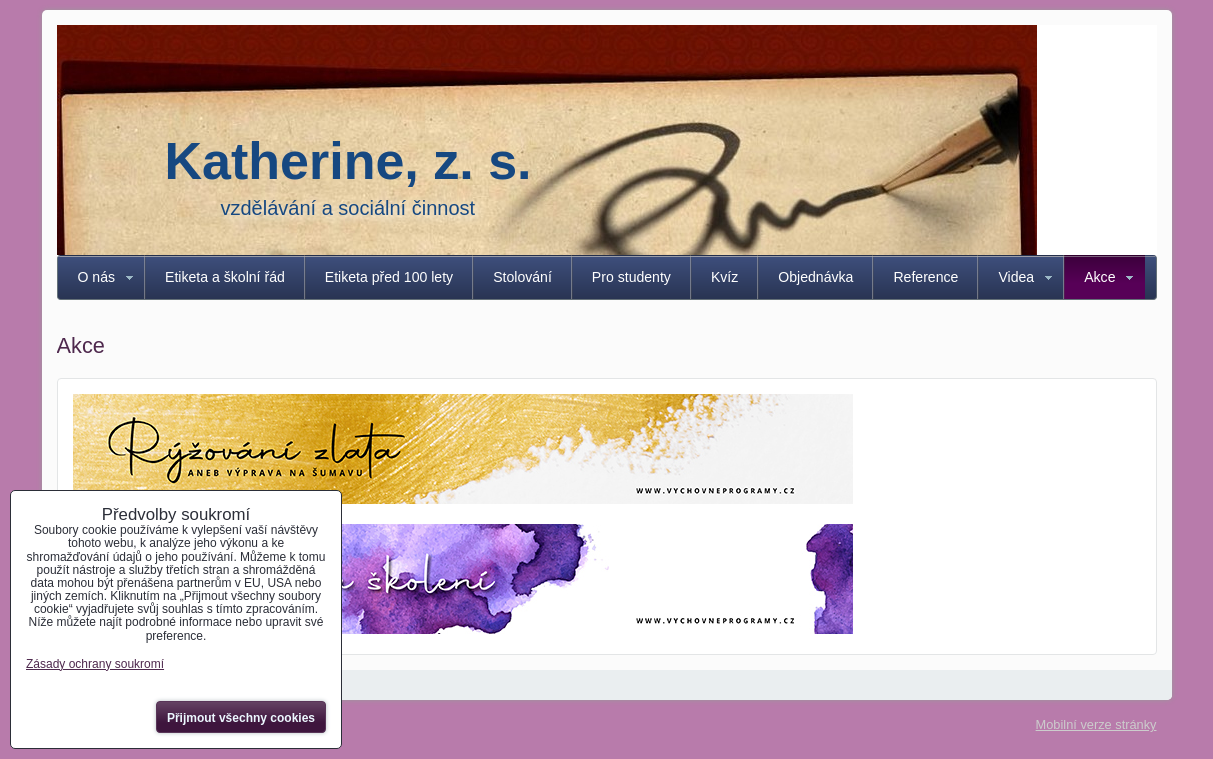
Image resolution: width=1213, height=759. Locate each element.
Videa (1016, 277)
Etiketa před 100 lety (389, 277)
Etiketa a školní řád (225, 277)
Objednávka (815, 277)
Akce (1099, 277)
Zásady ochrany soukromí (95, 664)
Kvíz (724, 277)
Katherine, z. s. (348, 161)
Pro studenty (631, 277)
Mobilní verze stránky (1096, 724)
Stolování (522, 277)
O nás (97, 277)
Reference (925, 277)
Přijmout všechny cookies (241, 718)
